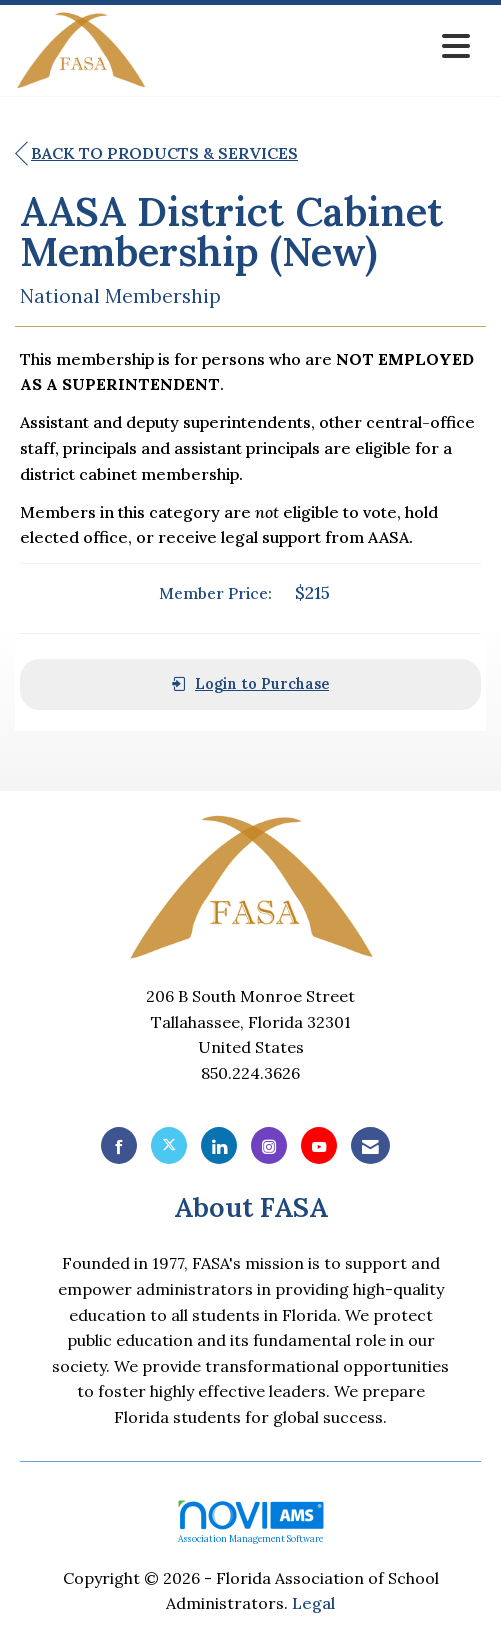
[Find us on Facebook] (119, 1145)
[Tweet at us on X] (169, 1145)
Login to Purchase (250, 684)
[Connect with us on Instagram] (269, 1145)
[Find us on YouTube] (319, 1145)
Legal (313, 1603)
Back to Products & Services (156, 154)
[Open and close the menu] (314, 46)
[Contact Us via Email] (370, 1145)
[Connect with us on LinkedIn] (219, 1145)
